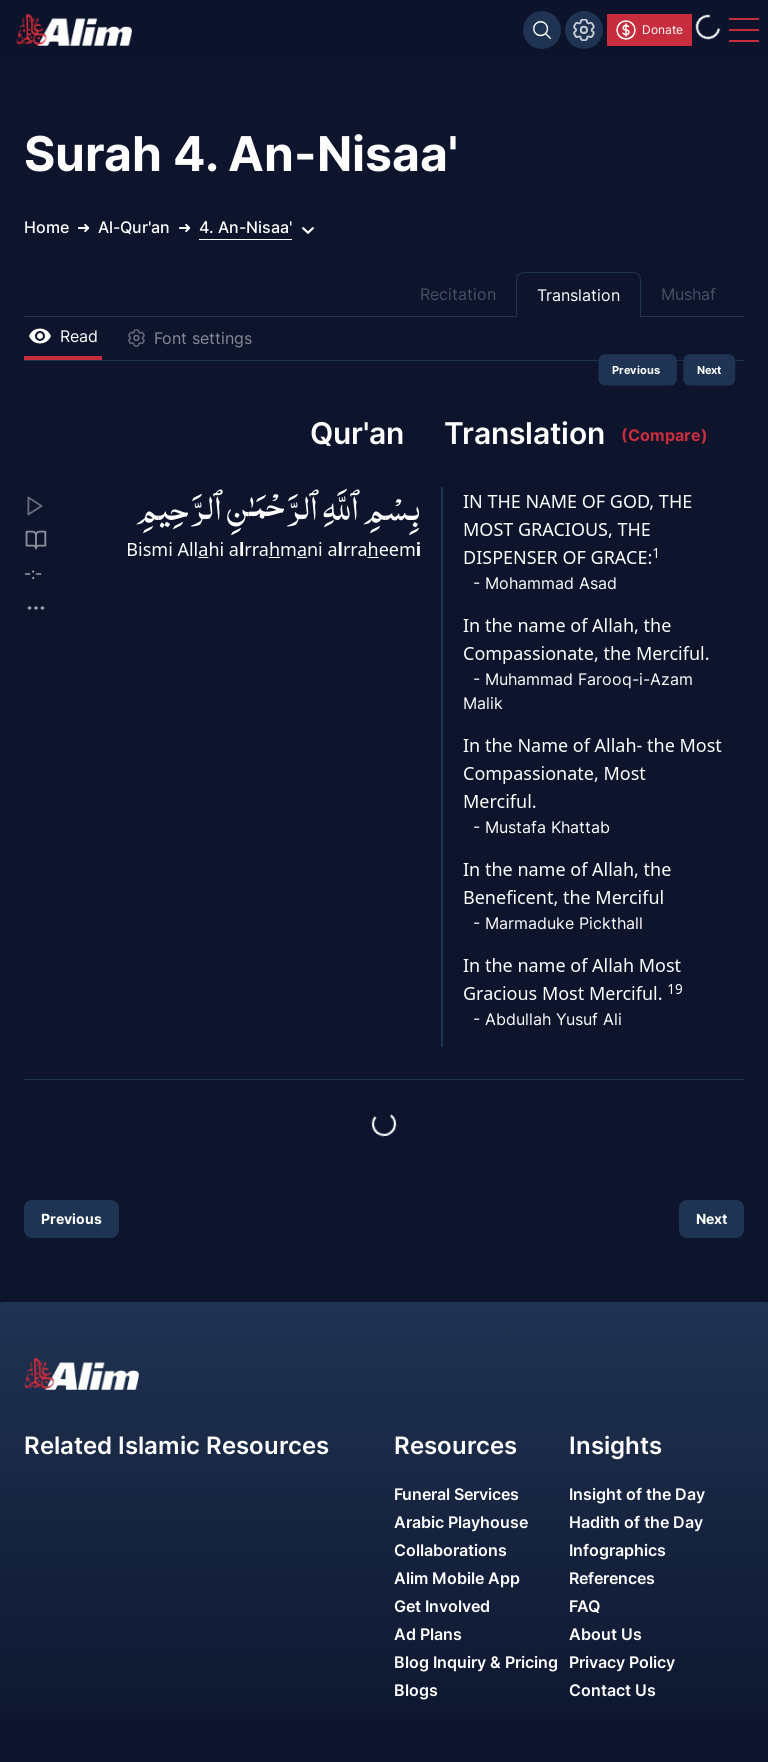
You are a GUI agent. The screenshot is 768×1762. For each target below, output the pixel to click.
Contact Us (612, 1690)
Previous (637, 370)
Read (63, 336)
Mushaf (688, 294)
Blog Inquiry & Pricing (476, 1662)
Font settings (189, 338)
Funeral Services (456, 1494)
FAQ (584, 1606)
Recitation (458, 294)
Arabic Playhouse (461, 1522)
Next (709, 370)
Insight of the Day (637, 1494)
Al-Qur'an (134, 227)
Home (46, 227)
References (612, 1578)
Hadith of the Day (636, 1522)
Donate (648, 30)
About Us (605, 1634)
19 (674, 989)
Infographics (617, 1550)
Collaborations (450, 1550)
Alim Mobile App (457, 1578)
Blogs (416, 1690)
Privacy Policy (622, 1662)
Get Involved (442, 1606)
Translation (578, 295)
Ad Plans (428, 1634)
